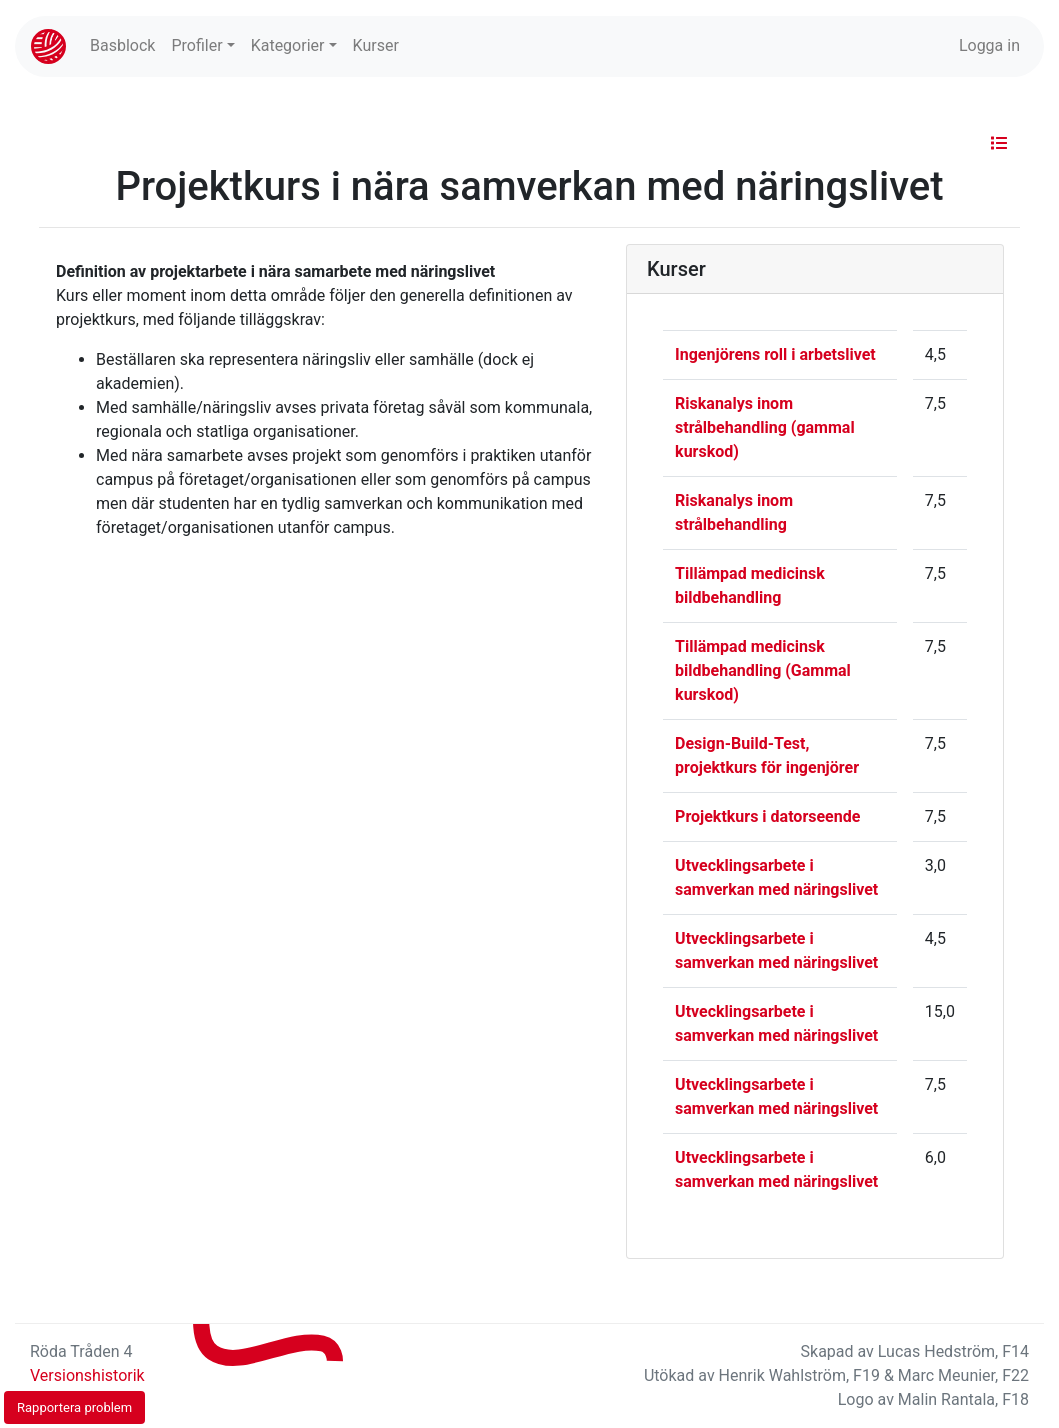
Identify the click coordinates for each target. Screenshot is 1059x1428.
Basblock (122, 45)
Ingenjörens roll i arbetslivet (775, 354)
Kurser (376, 45)
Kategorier (288, 45)
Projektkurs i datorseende (767, 816)
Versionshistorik (87, 1375)
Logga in (989, 45)
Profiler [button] (196, 45)
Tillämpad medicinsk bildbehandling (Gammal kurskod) (763, 670)
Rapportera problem (74, 1407)
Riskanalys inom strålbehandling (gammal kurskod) (765, 427)
